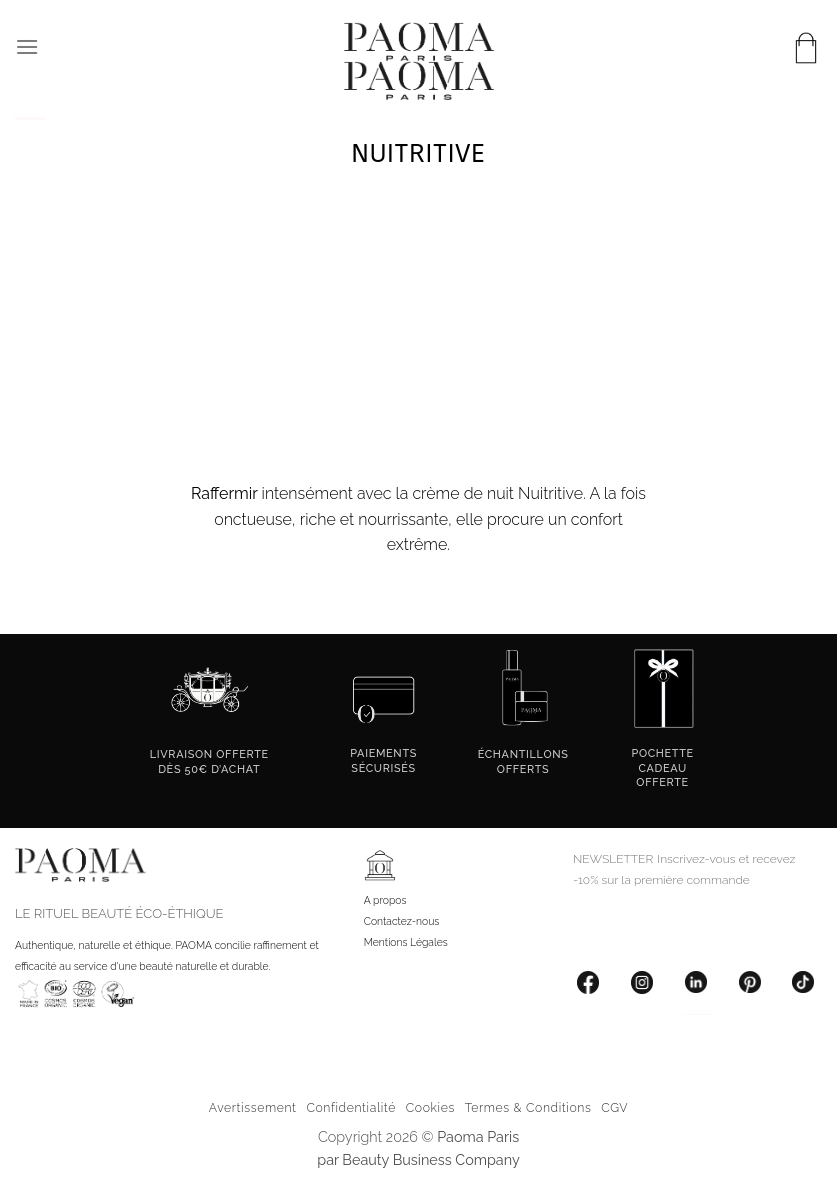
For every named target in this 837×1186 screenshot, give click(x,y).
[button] (27, 46)
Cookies (430, 1107)
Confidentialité (351, 1107)
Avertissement (253, 1107)
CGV (614, 1107)
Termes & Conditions (528, 1107)
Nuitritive (550, 493)
